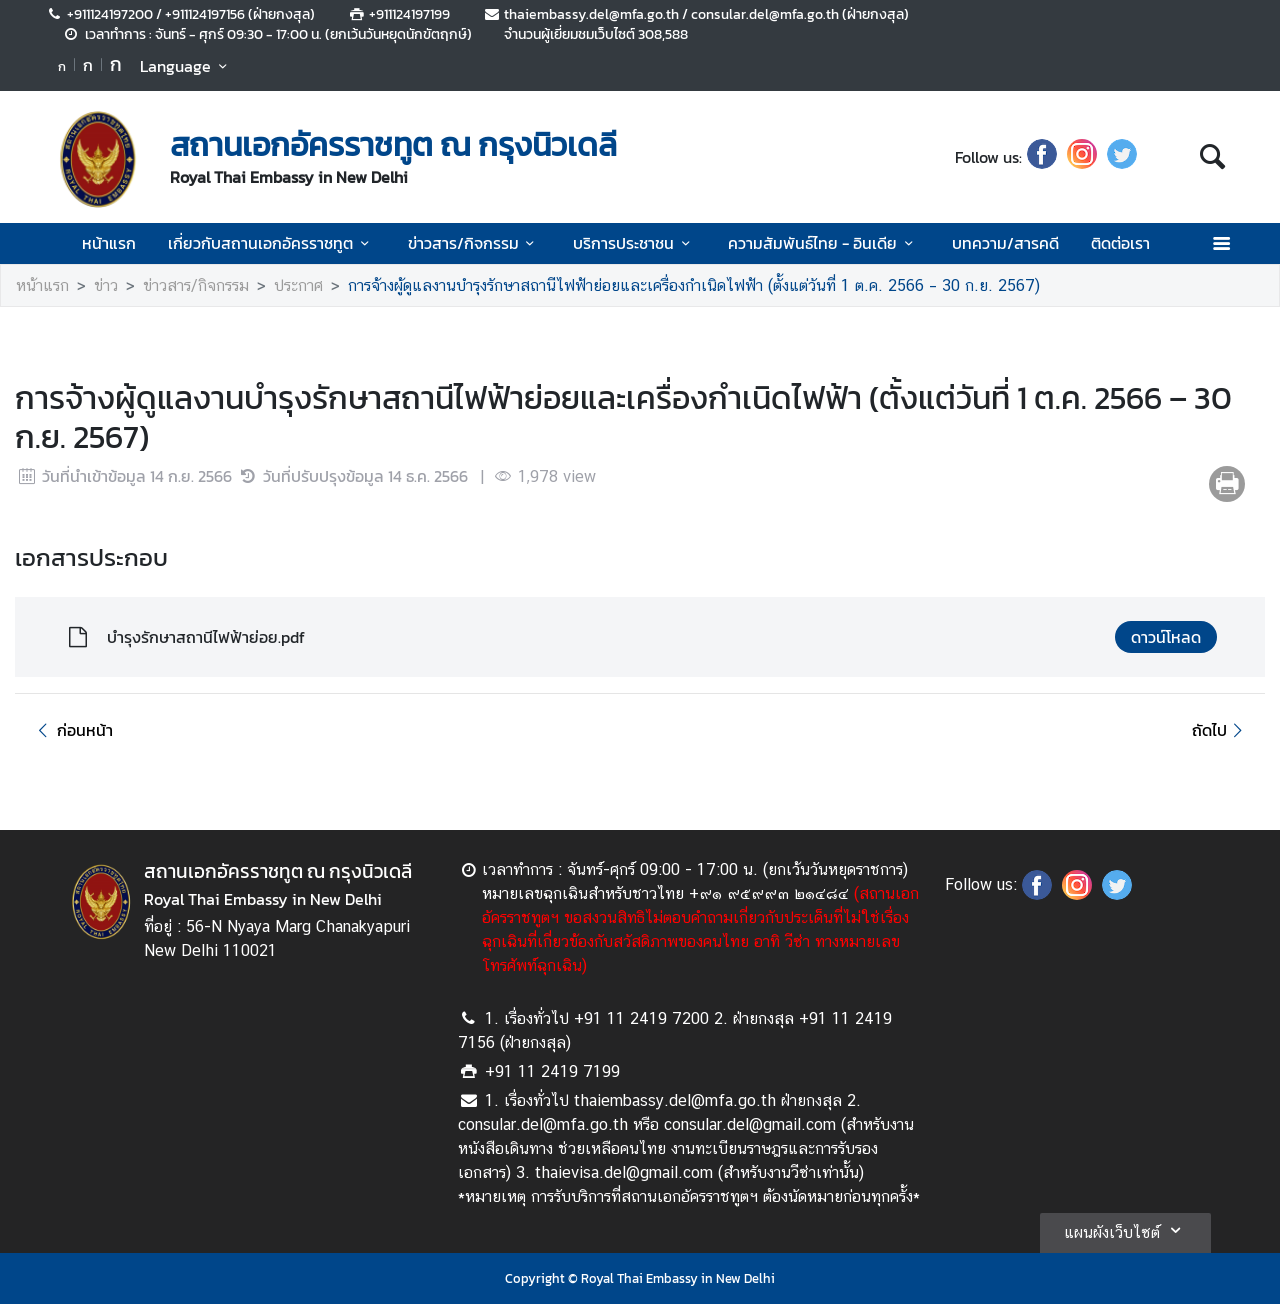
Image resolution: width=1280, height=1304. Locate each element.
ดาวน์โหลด (1166, 637)
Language (186, 66)
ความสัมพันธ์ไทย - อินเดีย (823, 243)
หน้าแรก (109, 243)
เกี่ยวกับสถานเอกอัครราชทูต (271, 243)
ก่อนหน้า (72, 730)
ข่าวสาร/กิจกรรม (474, 243)
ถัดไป (1220, 730)
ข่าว (106, 285)
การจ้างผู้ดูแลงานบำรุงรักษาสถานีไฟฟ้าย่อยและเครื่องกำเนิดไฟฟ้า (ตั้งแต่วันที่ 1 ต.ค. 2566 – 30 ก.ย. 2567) (694, 285)
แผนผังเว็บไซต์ (1125, 1230)
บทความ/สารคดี (1005, 243)
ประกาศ (298, 285)
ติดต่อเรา (1120, 243)
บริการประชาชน (634, 243)
